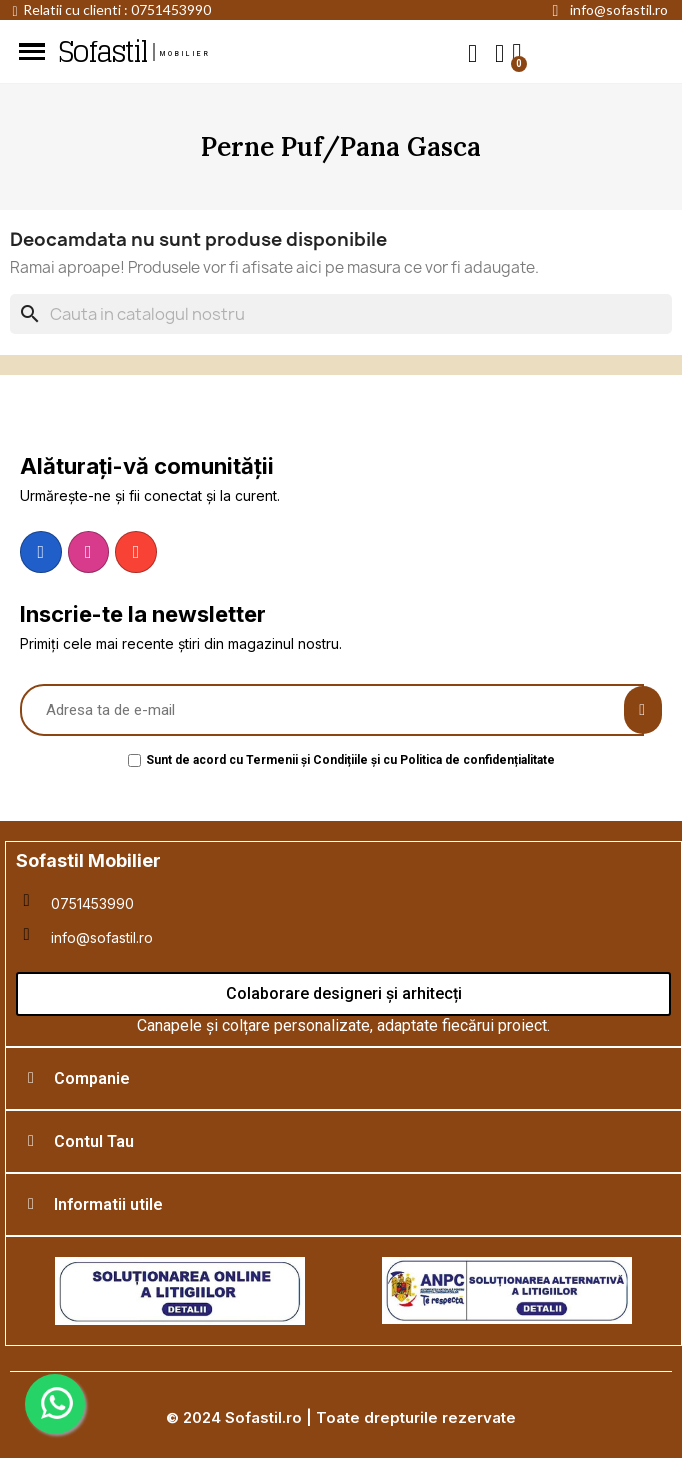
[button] (472, 52)
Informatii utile (108, 1204)
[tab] (343, 1078)
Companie (92, 1078)
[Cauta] (341, 314)
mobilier (186, 54)
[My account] (499, 53)
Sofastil (102, 52)
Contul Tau (94, 1141)
